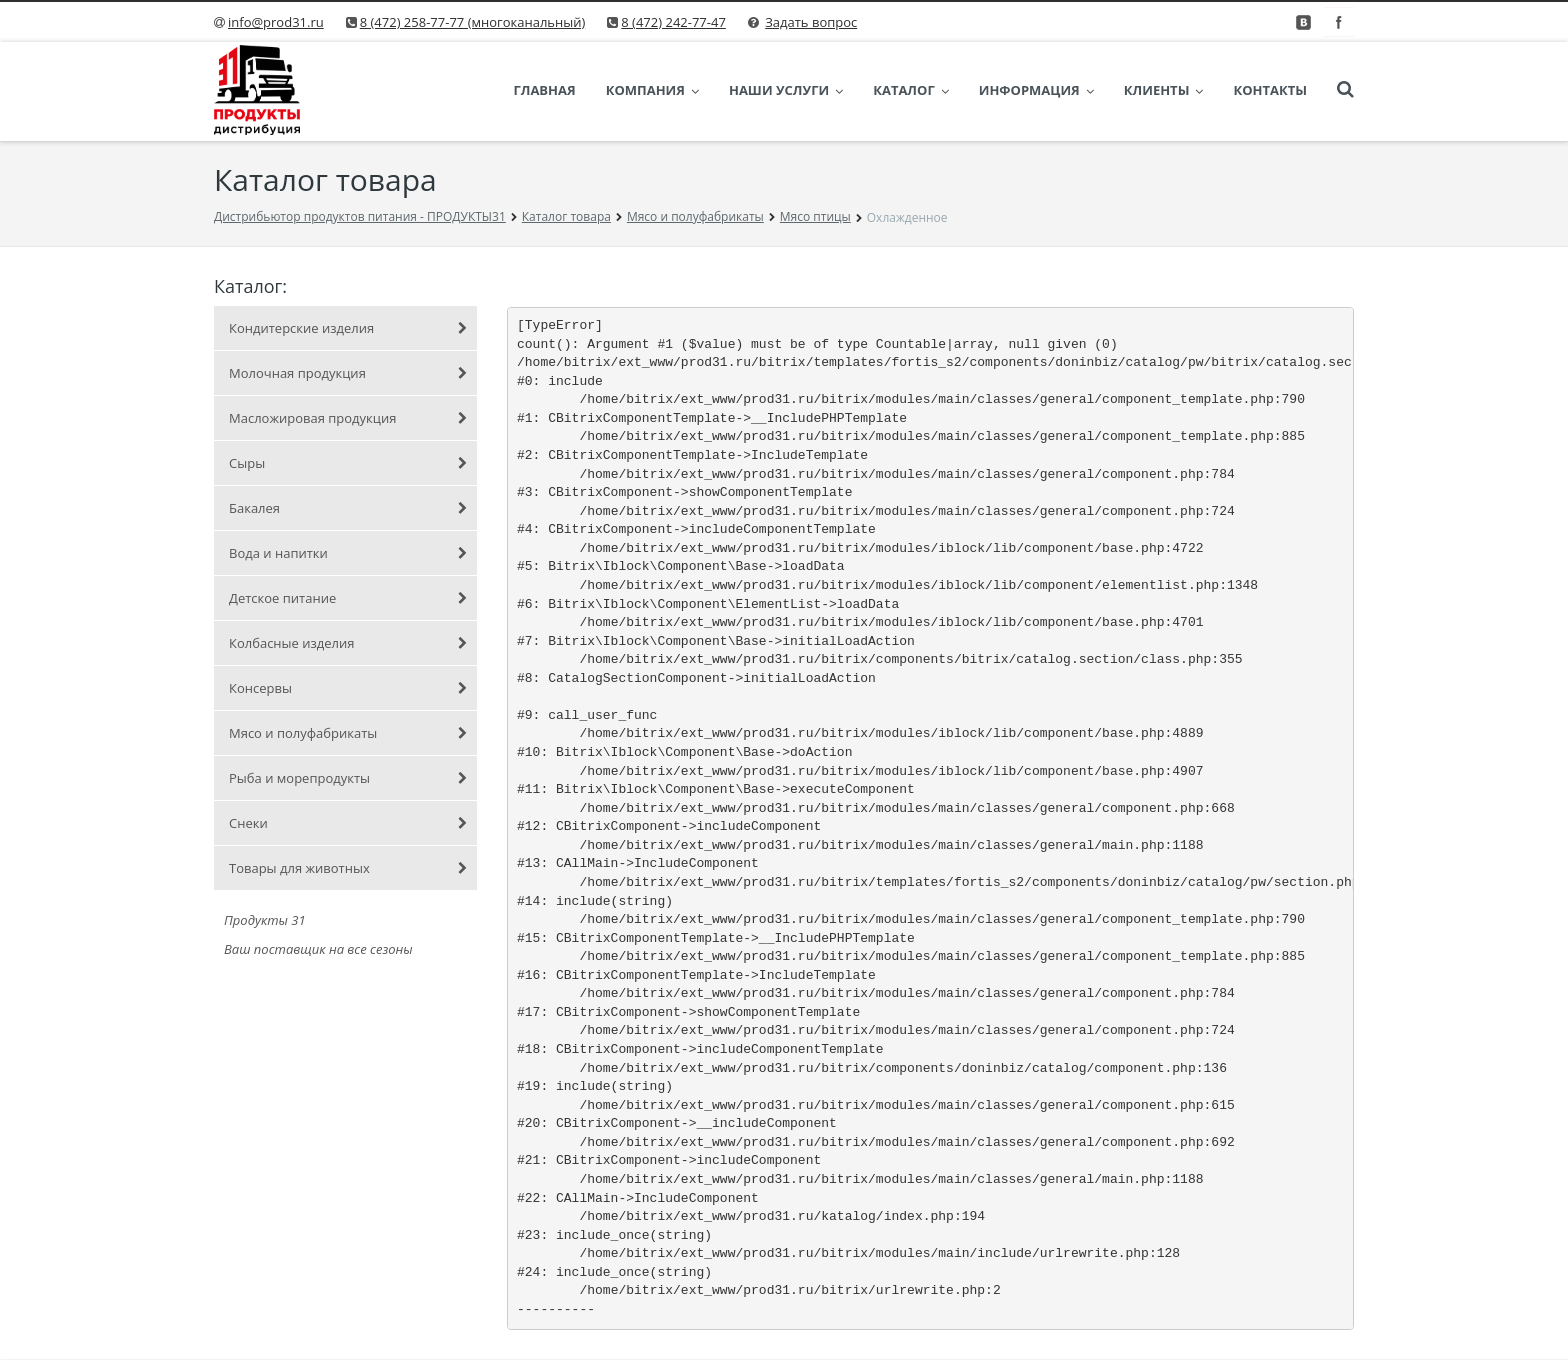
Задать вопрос (811, 22)
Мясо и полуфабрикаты (695, 216)
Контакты (1270, 90)
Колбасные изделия (348, 643)
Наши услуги (786, 90)
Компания (652, 90)
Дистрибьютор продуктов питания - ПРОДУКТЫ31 (360, 216)
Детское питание (348, 598)
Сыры (348, 463)
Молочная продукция (348, 373)
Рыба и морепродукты (348, 778)
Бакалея (348, 508)
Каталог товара (566, 216)
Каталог (911, 90)
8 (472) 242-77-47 (673, 22)
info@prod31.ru (276, 22)
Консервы (348, 688)
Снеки (348, 823)
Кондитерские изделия (348, 328)
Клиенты (1164, 90)
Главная (544, 90)
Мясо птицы (815, 216)
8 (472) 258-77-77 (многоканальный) (473, 22)
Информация (1036, 90)
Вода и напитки (348, 553)
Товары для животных (348, 868)
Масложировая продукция (348, 418)
